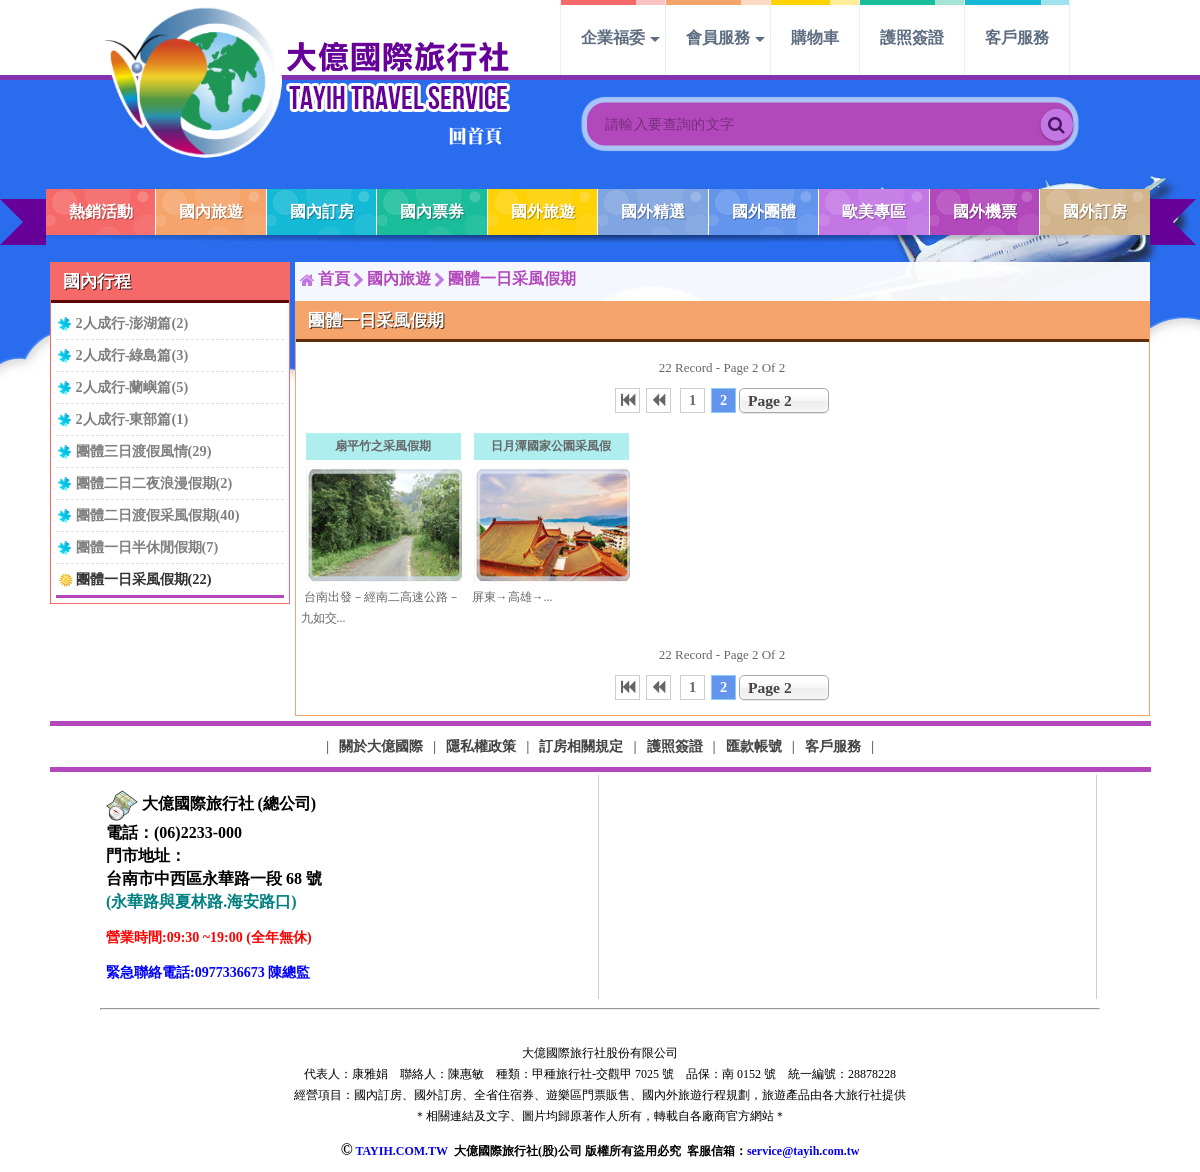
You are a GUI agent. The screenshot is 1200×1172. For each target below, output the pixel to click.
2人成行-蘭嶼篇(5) (132, 387)
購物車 (815, 37)
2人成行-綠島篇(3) (132, 355)
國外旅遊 (543, 211)
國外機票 (985, 211)
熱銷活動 (101, 211)
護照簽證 (912, 37)
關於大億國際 (381, 746)
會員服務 (718, 37)
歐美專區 (874, 211)
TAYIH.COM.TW (401, 1151)
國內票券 (432, 211)
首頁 (334, 278)
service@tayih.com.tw (803, 1151)
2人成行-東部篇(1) (132, 419)
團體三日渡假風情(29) (144, 451)
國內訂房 (322, 211)
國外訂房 (1095, 211)
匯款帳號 (754, 746)
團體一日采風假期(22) (144, 579)
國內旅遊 (211, 211)
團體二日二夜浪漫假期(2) (154, 483)
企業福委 (613, 37)
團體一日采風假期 (512, 278)
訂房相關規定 (581, 746)
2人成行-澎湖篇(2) (132, 323)
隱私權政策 (481, 746)
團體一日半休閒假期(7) (147, 547)
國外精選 (653, 211)
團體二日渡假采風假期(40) (158, 515)
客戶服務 (1017, 37)
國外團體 (764, 211)
